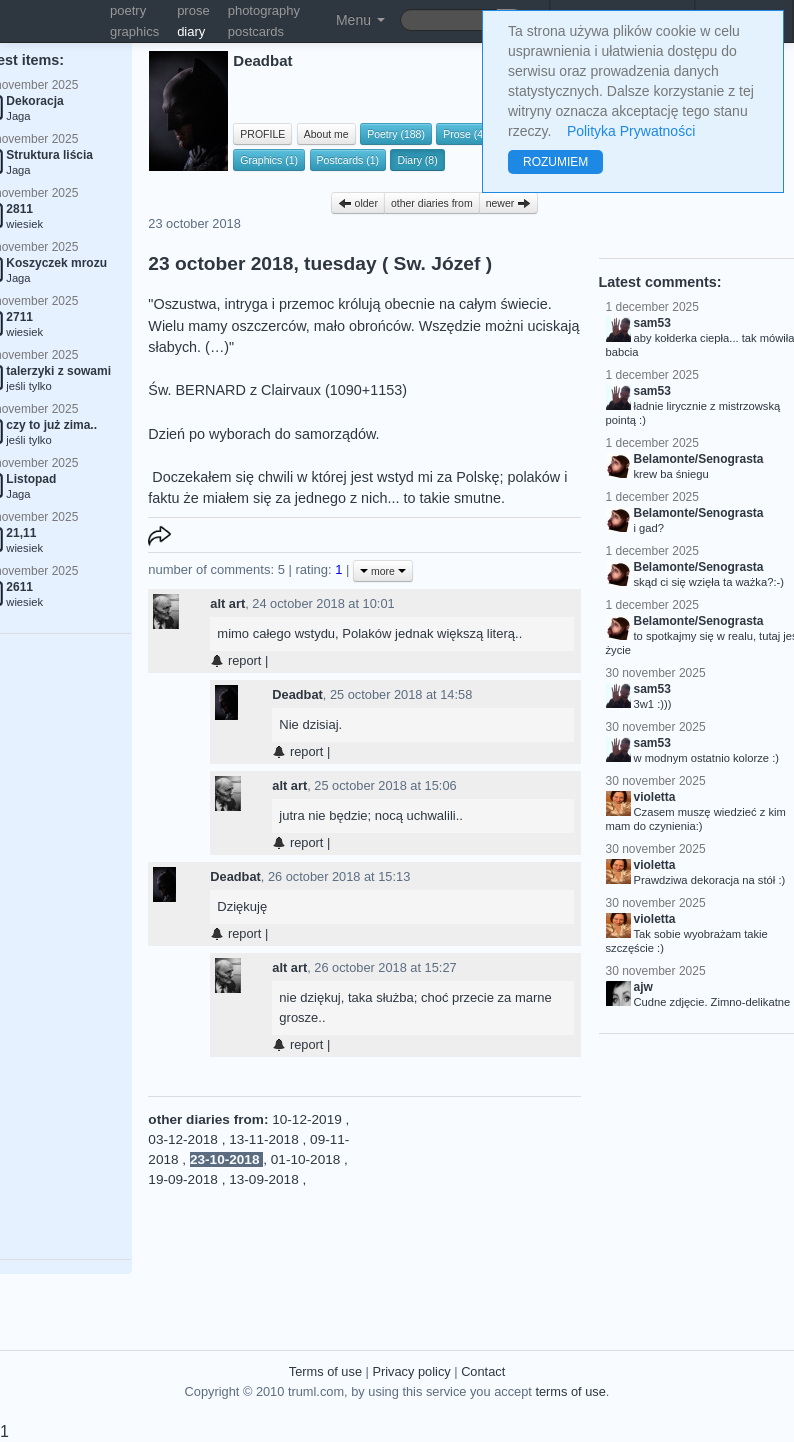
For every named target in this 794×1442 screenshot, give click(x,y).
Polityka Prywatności (631, 131)
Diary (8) (417, 160)
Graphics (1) (269, 160)
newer (509, 203)
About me (326, 134)
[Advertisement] (469, 1210)
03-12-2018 (184, 1139)
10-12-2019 (308, 1119)
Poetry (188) (396, 134)
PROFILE (262, 134)
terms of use (570, 1391)
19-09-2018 (184, 1179)
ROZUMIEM (555, 162)
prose (193, 10)
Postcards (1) (348, 160)
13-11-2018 (265, 1139)
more (383, 571)
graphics (134, 31)
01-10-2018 (307, 1159)
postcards (256, 31)
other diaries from (432, 203)
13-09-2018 (265, 1179)
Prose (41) (467, 134)
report (235, 660)
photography (264, 10)
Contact (483, 1371)
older (358, 203)
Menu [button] (360, 20)
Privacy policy (411, 1371)
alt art (227, 603)
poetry (128, 10)
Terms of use (325, 1371)
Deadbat (297, 694)
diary (191, 31)
